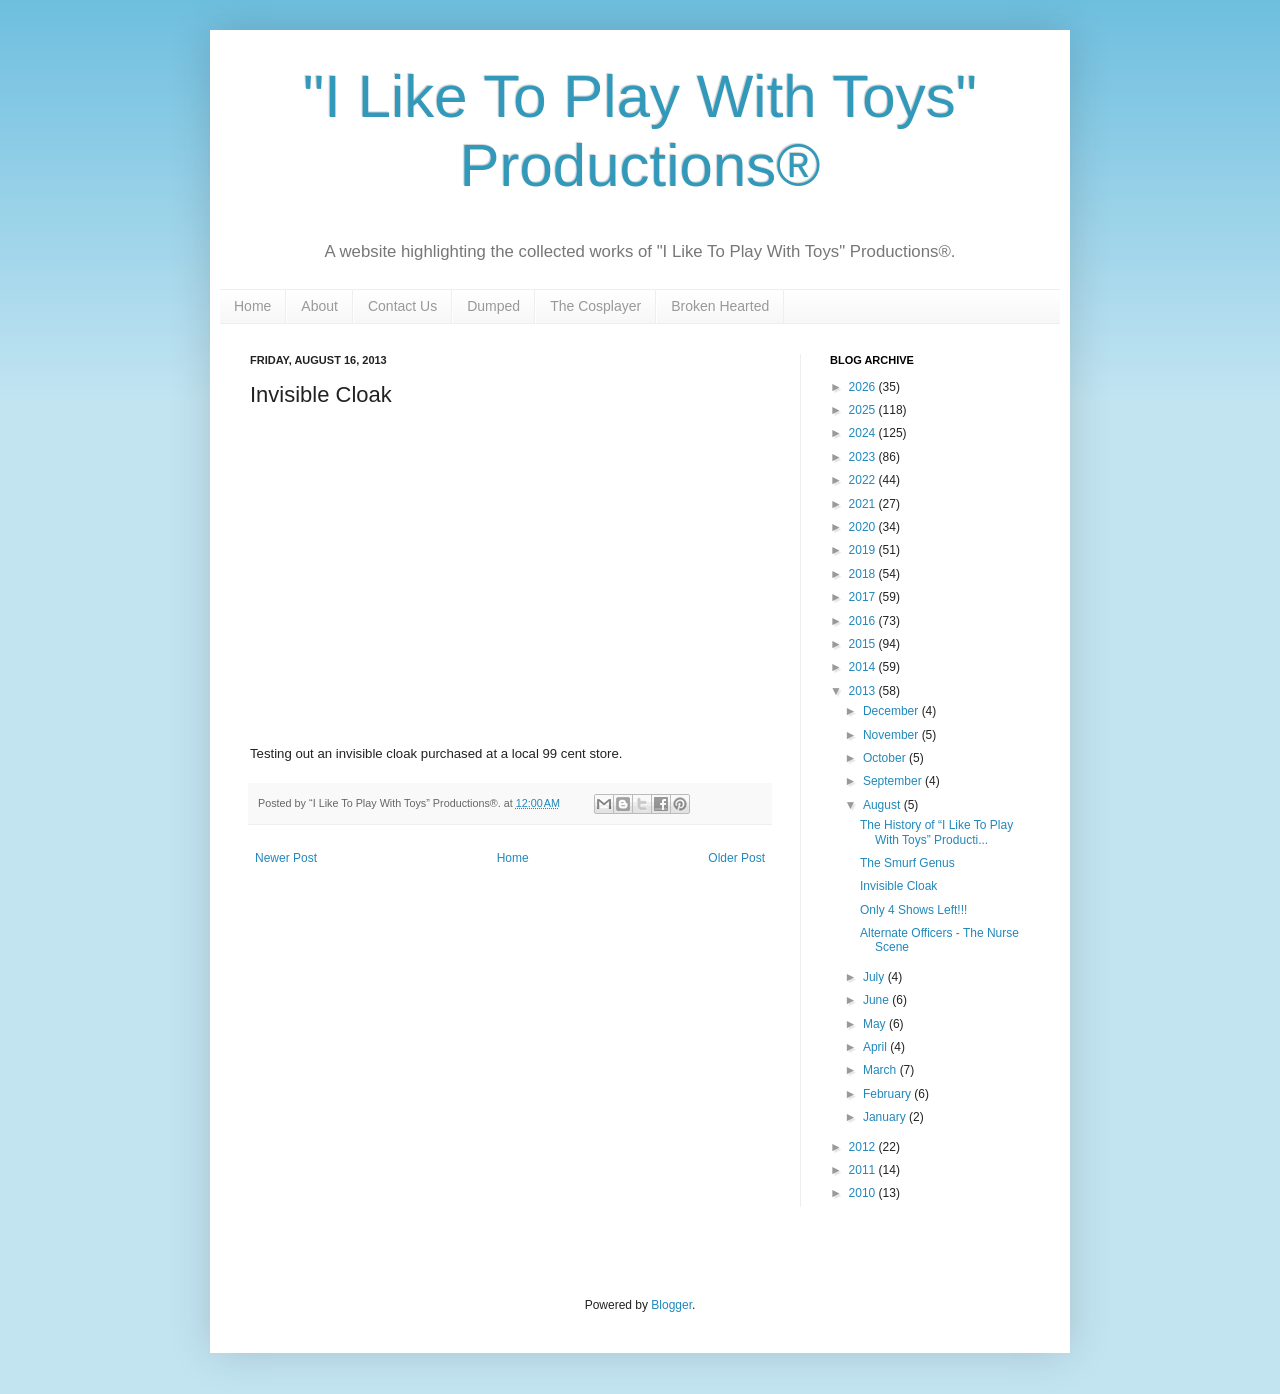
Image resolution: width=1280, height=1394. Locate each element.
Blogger (671, 1305)
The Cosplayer (595, 306)
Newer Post (286, 858)
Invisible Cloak (898, 886)
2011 (864, 1170)
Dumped (493, 306)
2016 (864, 621)
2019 (864, 550)
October (886, 758)
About (319, 306)
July (875, 977)
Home (252, 306)
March (881, 1070)
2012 (864, 1147)
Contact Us (402, 306)
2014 (864, 667)
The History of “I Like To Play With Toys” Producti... (936, 832)
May (876, 1024)
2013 (864, 691)
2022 (864, 480)
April (876, 1047)
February (888, 1094)
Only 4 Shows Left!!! (913, 910)
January (886, 1117)
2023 (864, 457)
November (892, 735)
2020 (864, 527)
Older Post (736, 858)
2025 (864, 410)
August (883, 805)
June (877, 1000)
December (892, 711)
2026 (864, 387)
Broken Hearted (720, 306)
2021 (864, 504)
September (894, 781)
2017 (864, 597)
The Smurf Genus (907, 863)
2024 (864, 433)
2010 (864, 1193)
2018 (864, 574)
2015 (864, 644)
